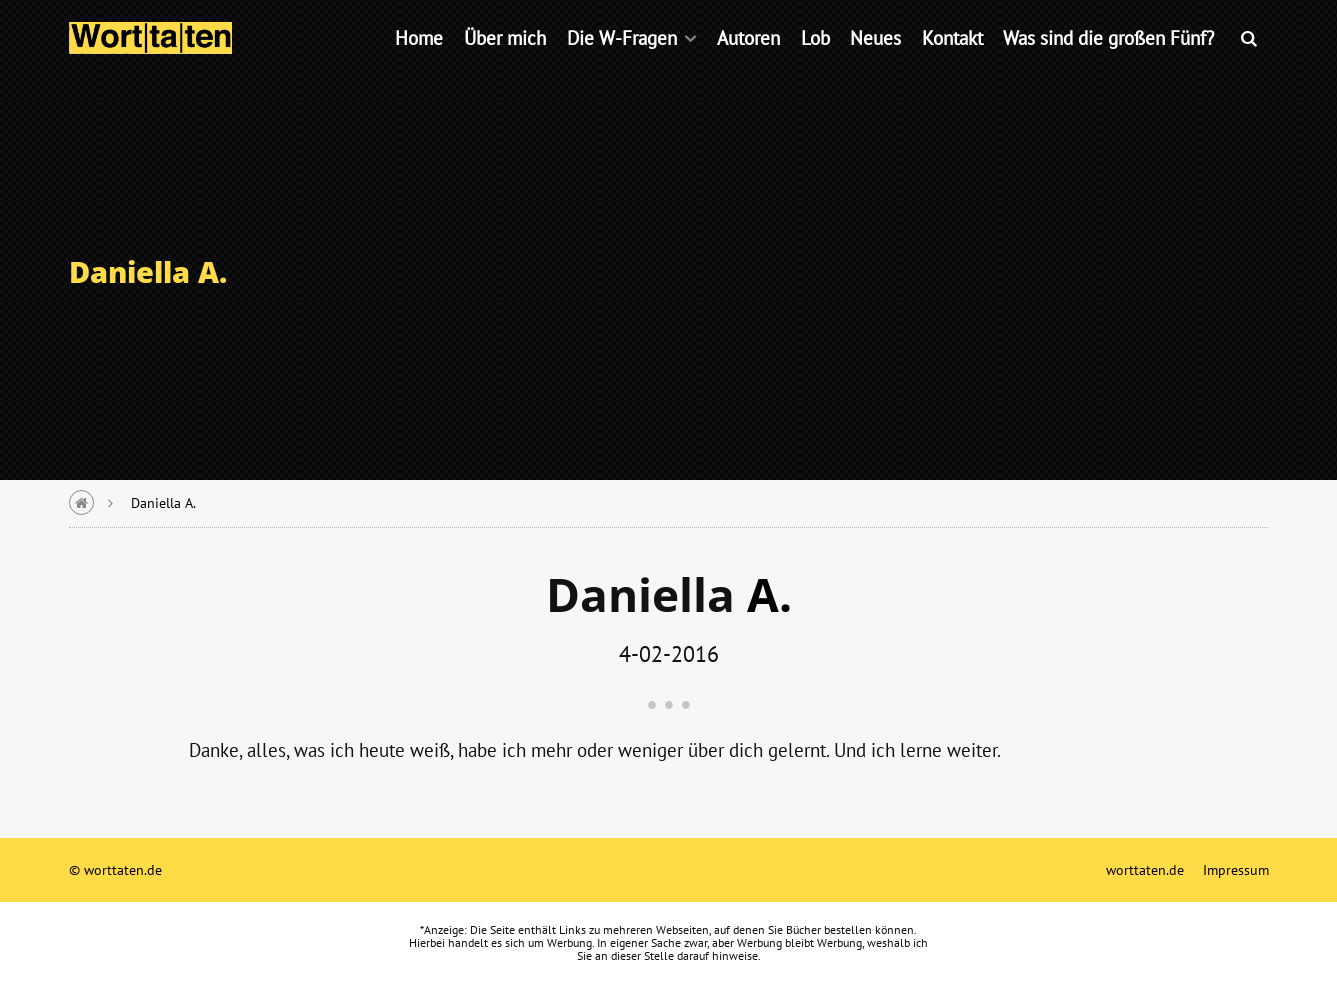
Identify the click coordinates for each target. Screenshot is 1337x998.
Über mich (505, 64)
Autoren (748, 64)
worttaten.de (1145, 869)
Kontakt (952, 64)
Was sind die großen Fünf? (1108, 64)
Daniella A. (163, 502)
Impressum (1236, 869)
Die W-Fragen (622, 64)
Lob (815, 64)
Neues (875, 64)
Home (419, 64)
